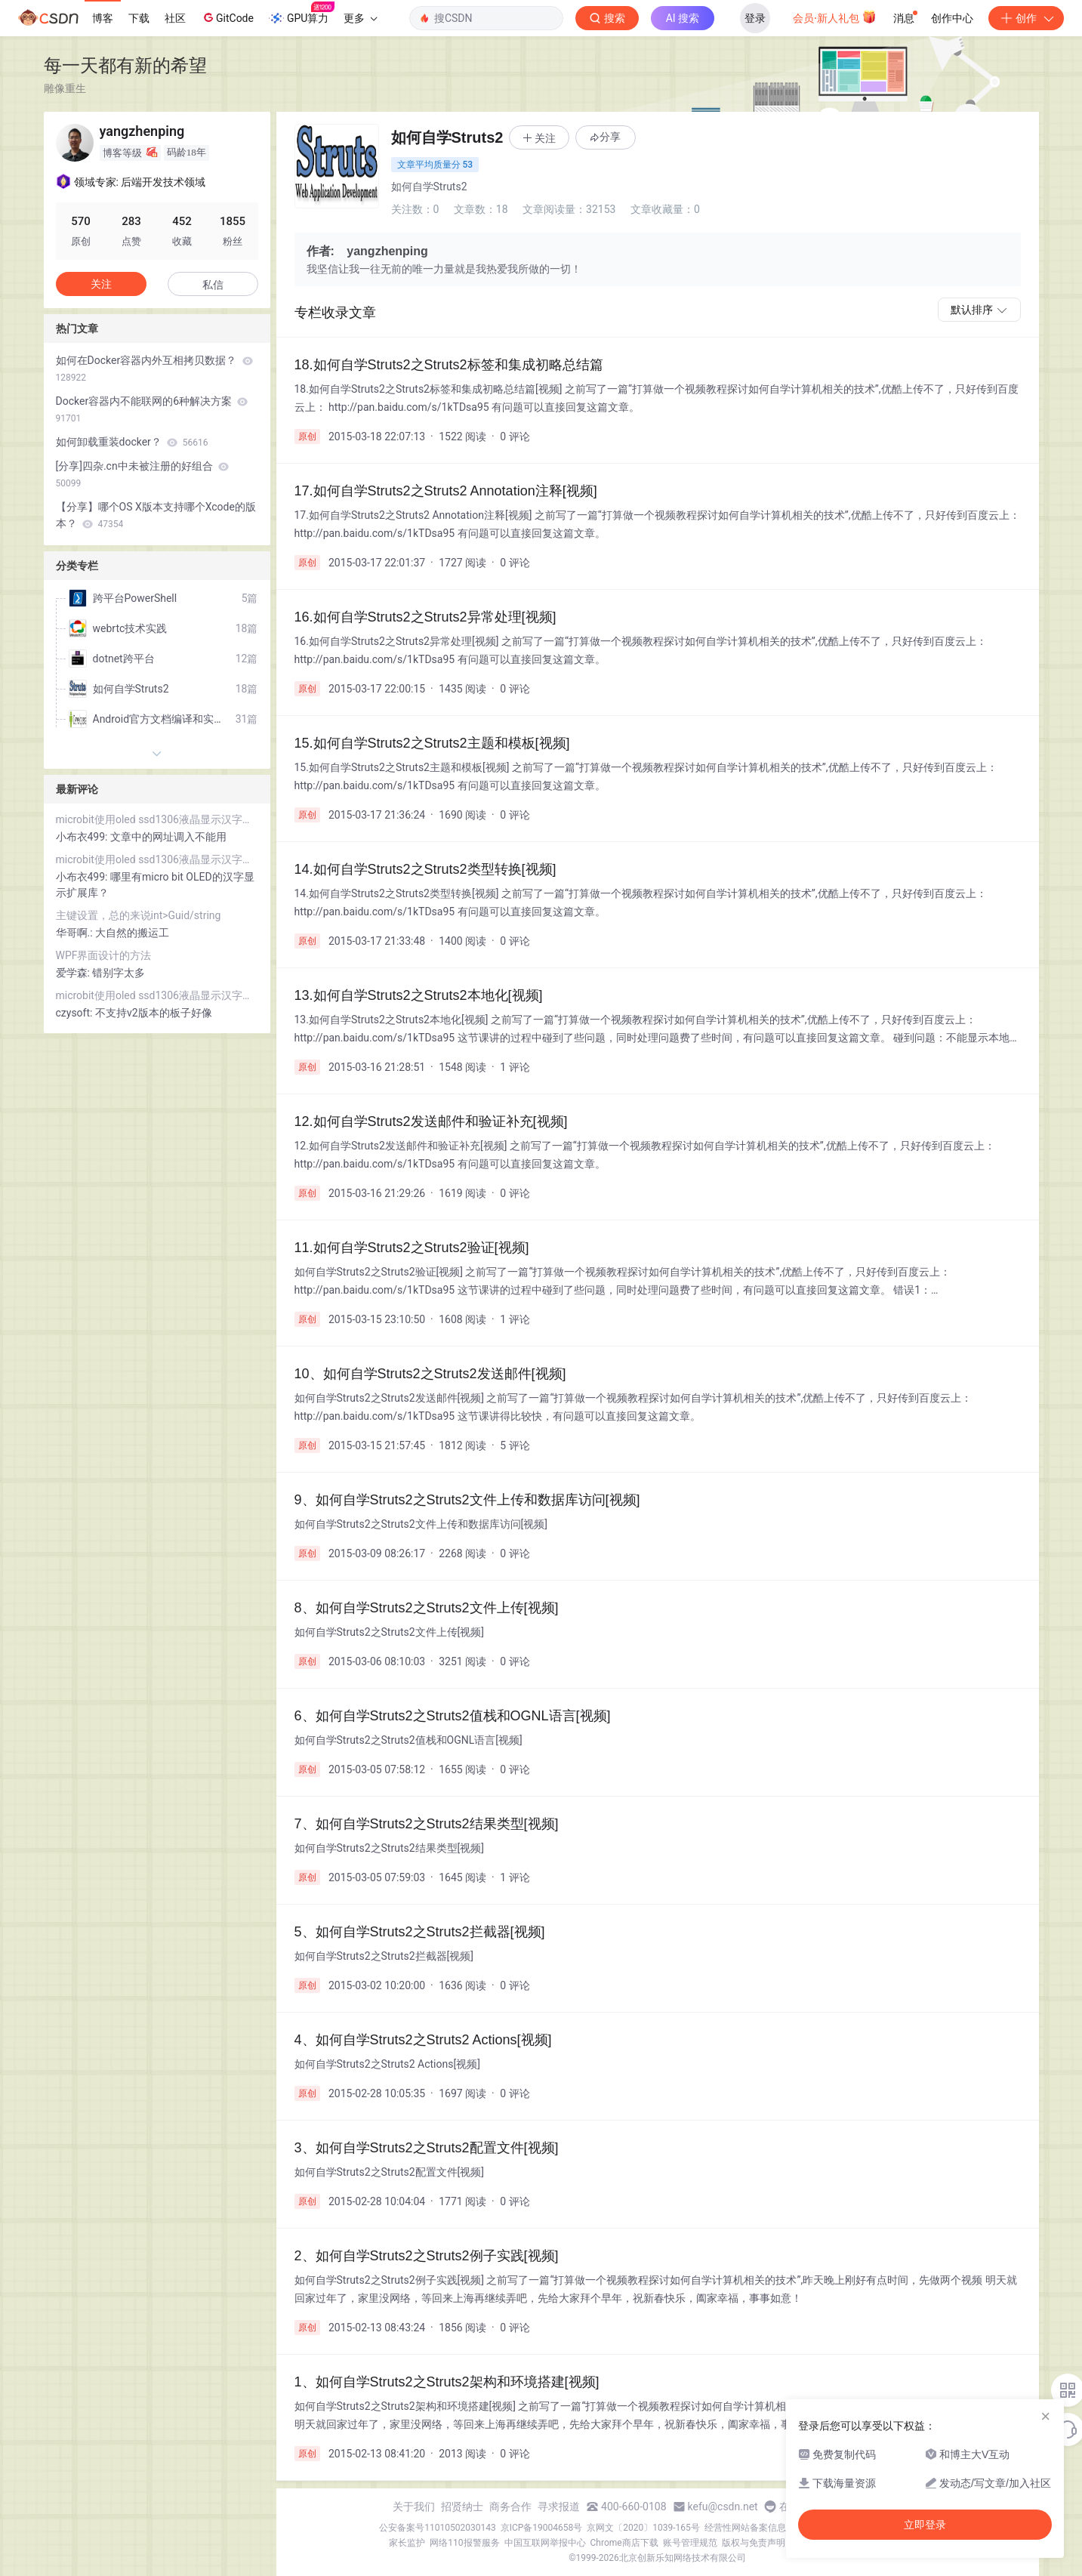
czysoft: (75, 1013)
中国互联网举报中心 (545, 2542)
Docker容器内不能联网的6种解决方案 (152, 409)
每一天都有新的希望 (125, 65)
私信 (212, 285)
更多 (360, 18)
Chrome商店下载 (624, 2542)
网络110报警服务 (464, 2542)
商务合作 (510, 2506)
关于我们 (414, 2506)
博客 (102, 18)
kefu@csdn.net (723, 2506)
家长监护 (407, 2542)
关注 (101, 284)
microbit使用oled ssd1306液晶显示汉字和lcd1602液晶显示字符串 (157, 819)
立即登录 (925, 2525)
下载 (139, 18)
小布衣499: (83, 837)
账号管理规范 (690, 2542)
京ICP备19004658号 (542, 2527)
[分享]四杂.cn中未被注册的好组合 (143, 474)
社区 (175, 18)
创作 (1026, 18)
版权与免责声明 (753, 2542)
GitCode (227, 17)
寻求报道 (559, 2506)
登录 (755, 18)
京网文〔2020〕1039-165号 (643, 2527)
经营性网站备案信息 (745, 2527)
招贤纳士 (462, 2506)
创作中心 (952, 18)
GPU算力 (301, 14)
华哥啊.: (76, 933)
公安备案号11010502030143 (437, 2527)
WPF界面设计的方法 (104, 955)
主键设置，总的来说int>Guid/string (138, 915)
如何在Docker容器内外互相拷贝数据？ (154, 368)
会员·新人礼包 (835, 16)
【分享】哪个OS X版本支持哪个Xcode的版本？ (156, 515)
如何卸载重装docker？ (132, 442)
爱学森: (74, 973)
